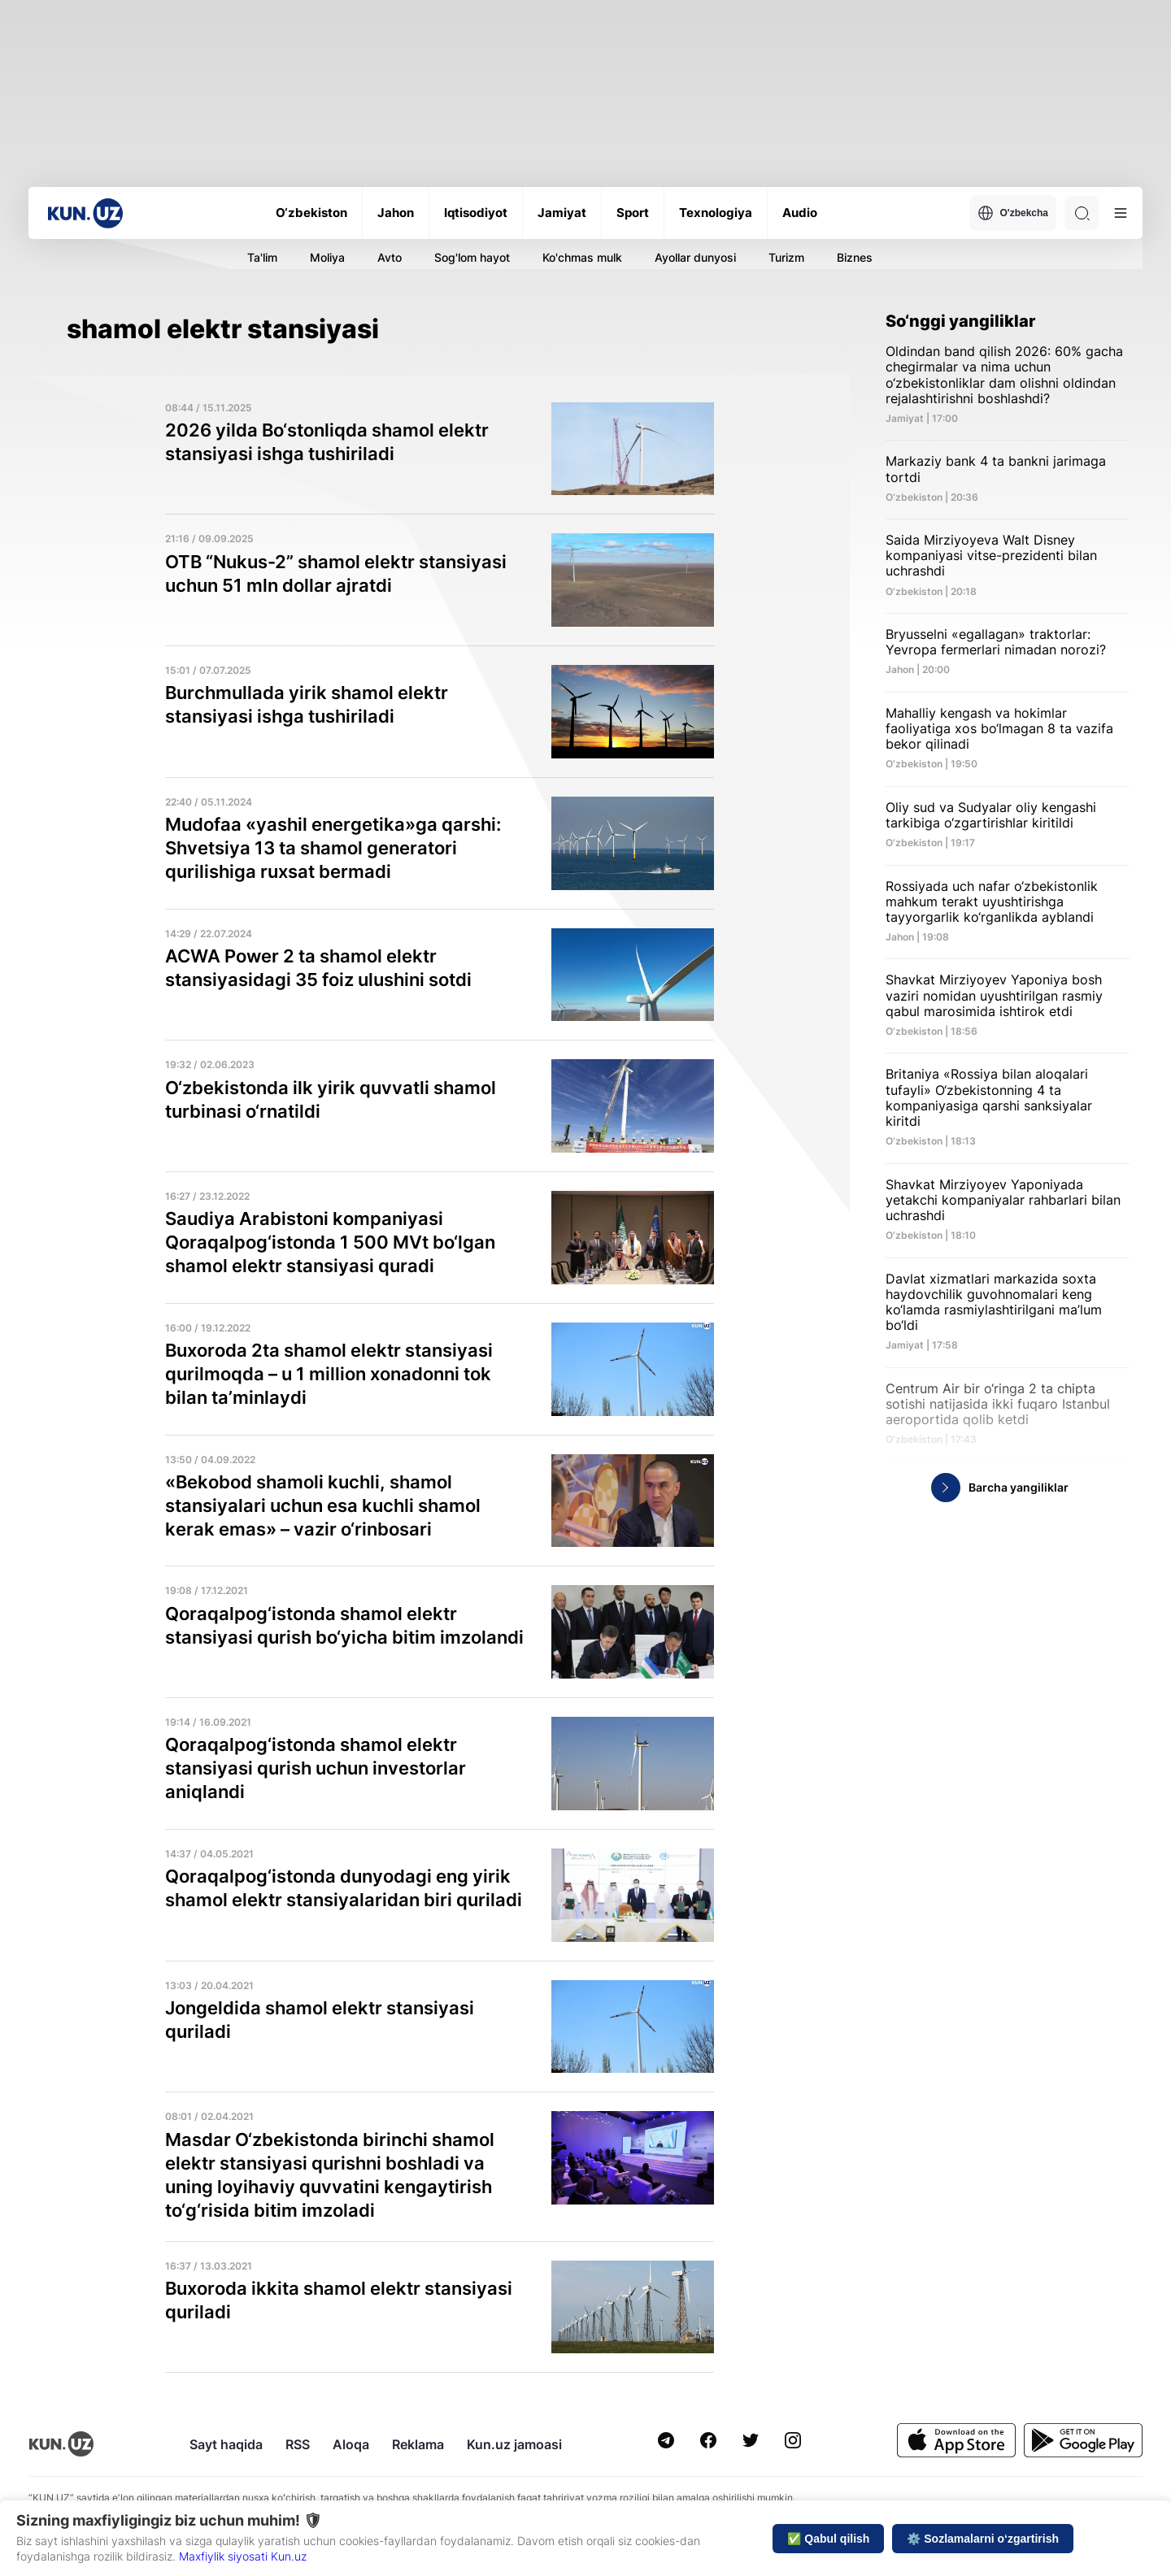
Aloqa (351, 2444)
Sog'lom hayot (472, 257)
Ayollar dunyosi (695, 257)
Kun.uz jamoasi (514, 2444)
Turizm (786, 257)
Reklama (418, 2444)
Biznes (855, 257)
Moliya (327, 257)
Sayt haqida (226, 2444)
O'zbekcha (1012, 213)
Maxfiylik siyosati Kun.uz (243, 2556)
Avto (389, 257)
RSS (297, 2444)
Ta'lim (262, 257)
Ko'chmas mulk (582, 257)
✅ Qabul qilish (828, 2538)
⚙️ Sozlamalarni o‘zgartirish (983, 2538)
